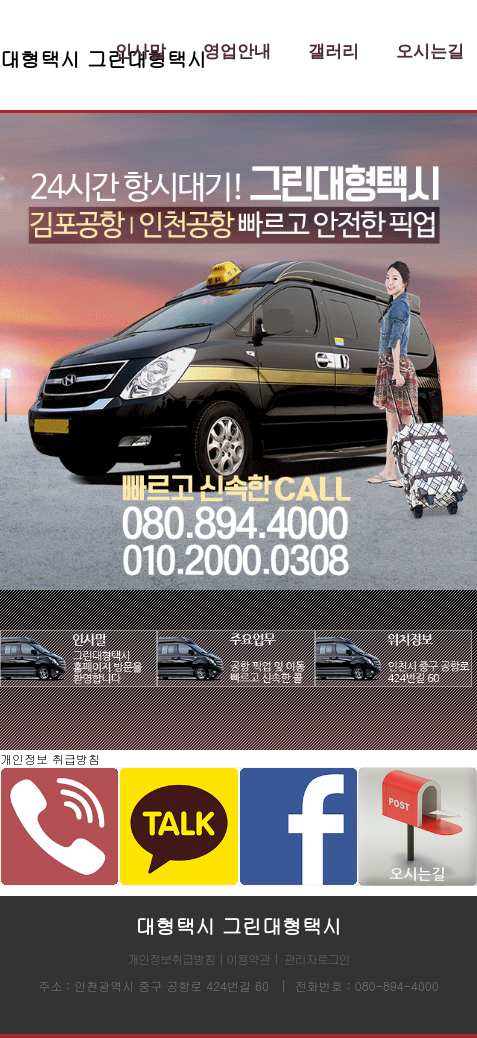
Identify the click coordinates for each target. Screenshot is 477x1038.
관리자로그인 (317, 958)
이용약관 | (252, 958)
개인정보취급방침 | (176, 958)
